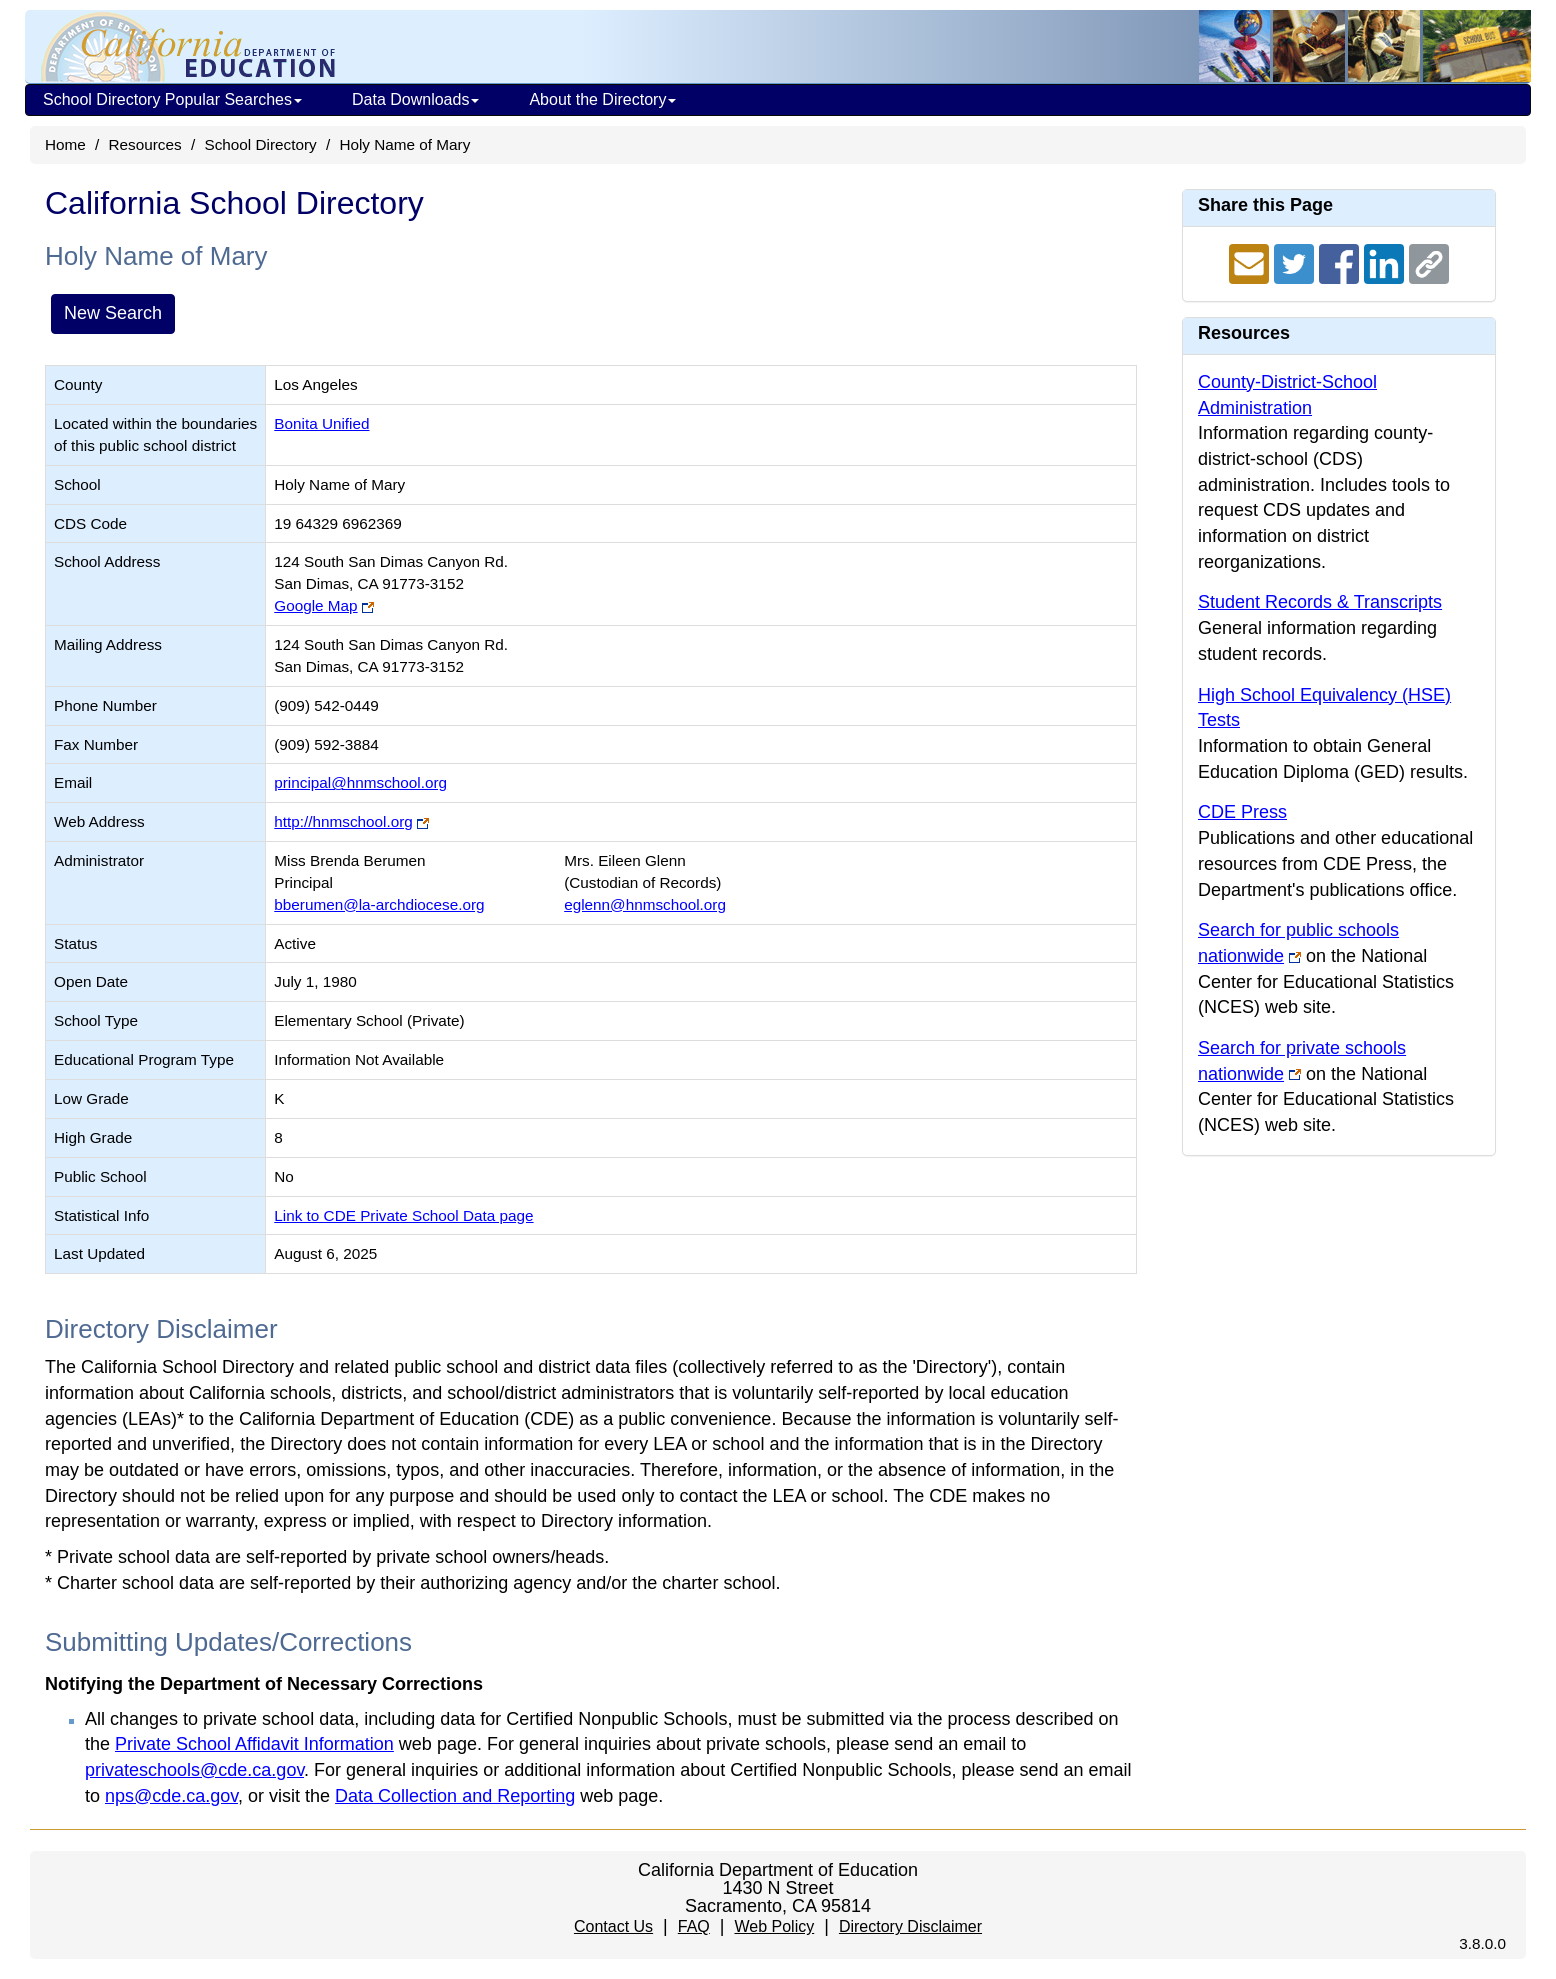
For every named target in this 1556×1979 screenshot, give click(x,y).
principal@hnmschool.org (360, 782)
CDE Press (1242, 812)
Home (65, 144)
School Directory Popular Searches (172, 99)
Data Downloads (415, 99)
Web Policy (774, 1926)
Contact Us (613, 1926)
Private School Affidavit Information (254, 1744)
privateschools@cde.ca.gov (194, 1770)
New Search (113, 313)
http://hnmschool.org (343, 821)
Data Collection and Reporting (455, 1796)
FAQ (694, 1926)
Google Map (315, 605)
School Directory (260, 144)
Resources (145, 144)
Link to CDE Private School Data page (403, 1215)
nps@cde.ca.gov (171, 1796)
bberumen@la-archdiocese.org (379, 904)
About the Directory (602, 99)
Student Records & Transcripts (1320, 602)
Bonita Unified (321, 423)
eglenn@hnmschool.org (645, 904)
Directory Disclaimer (910, 1926)
